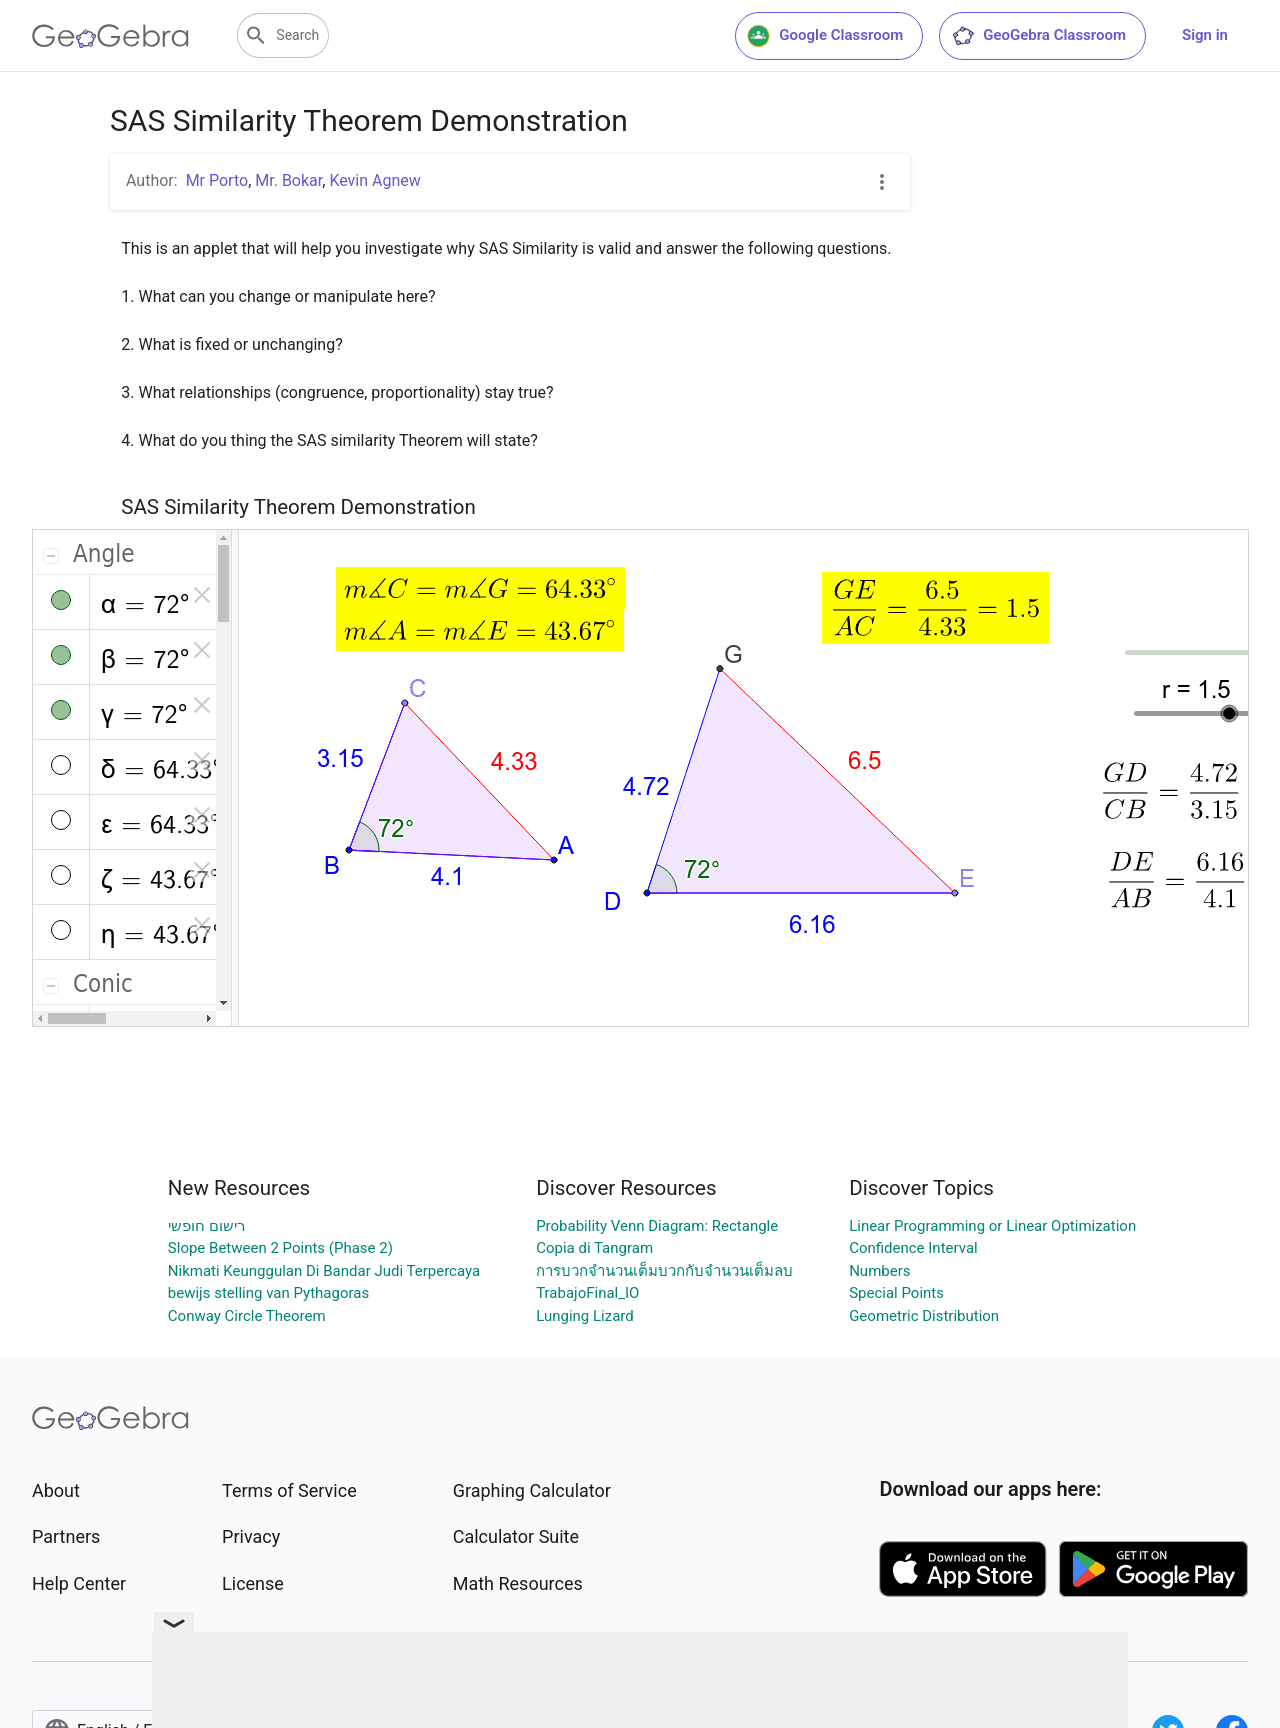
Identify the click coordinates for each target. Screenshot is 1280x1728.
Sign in (1205, 35)
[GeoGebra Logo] (110, 36)
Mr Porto (217, 180)
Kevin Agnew (374, 180)
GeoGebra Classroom (1038, 36)
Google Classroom (825, 36)
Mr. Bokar (288, 180)
